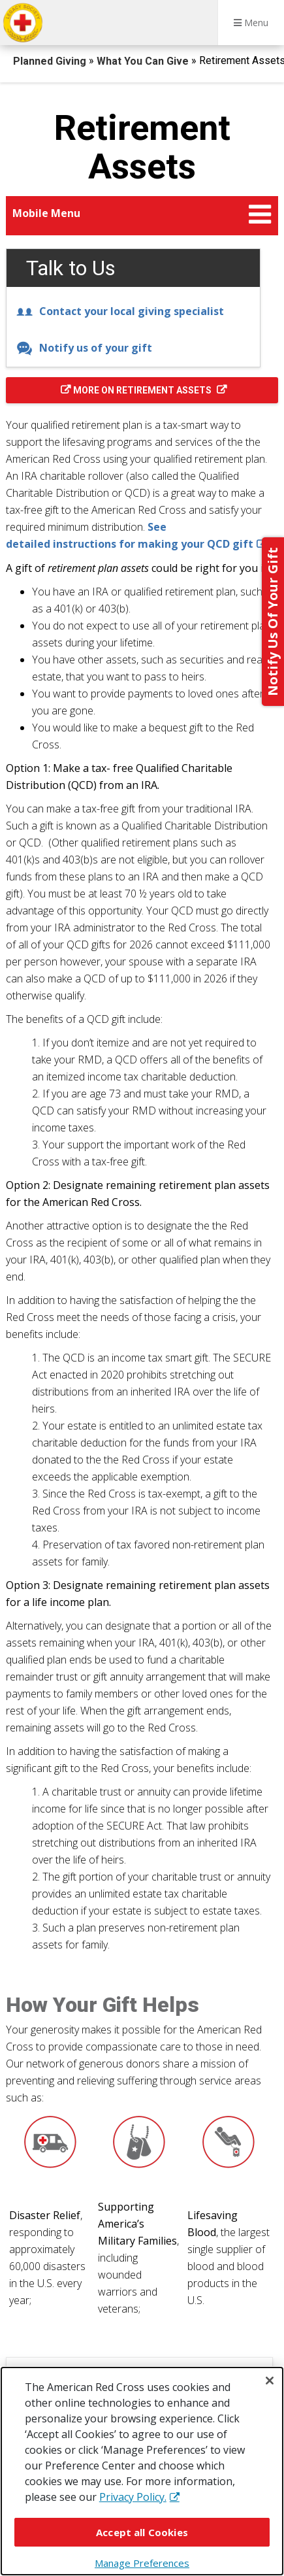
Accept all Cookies (142, 2532)
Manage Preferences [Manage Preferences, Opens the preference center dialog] (142, 2562)
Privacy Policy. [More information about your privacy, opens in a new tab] (132, 2497)
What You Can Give (144, 61)
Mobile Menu (46, 213)
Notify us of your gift (84, 348)
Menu (251, 22)
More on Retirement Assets (143, 390)
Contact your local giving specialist (120, 311)
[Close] (269, 2380)
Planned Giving (51, 61)
